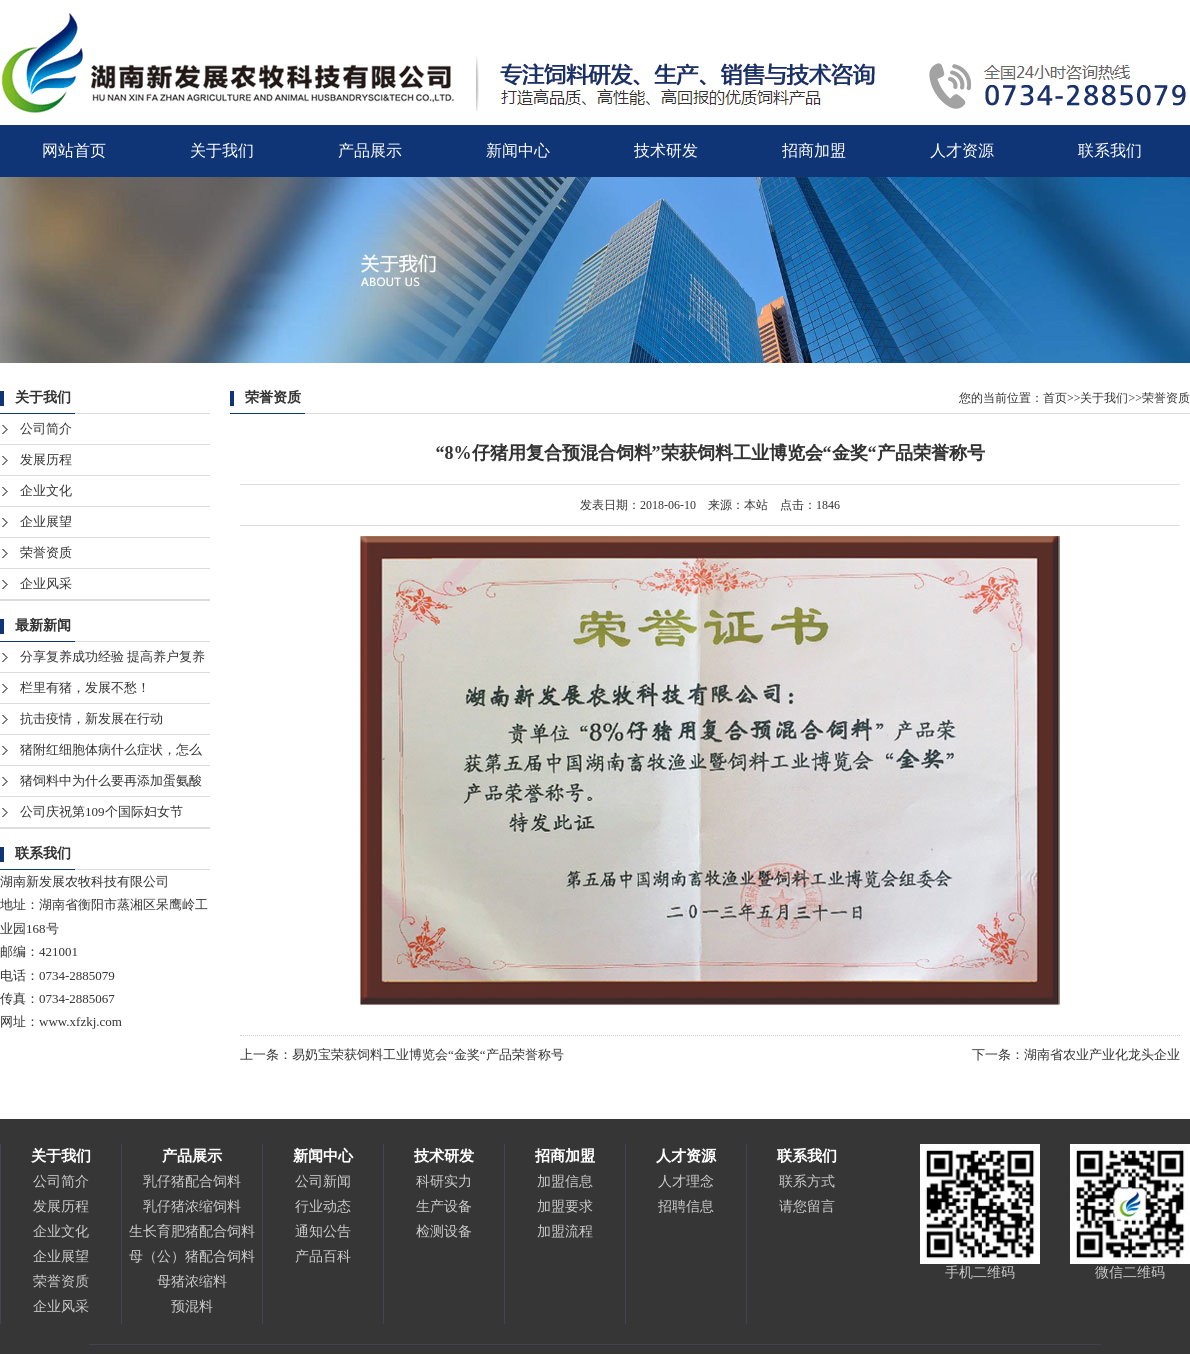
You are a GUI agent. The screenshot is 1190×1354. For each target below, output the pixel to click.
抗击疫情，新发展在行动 (91, 718)
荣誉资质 (46, 552)
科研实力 (444, 1181)
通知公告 (323, 1231)
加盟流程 (565, 1231)
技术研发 (666, 150)
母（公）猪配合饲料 (192, 1256)
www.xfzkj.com (80, 1021)
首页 (1055, 398)
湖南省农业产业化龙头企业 (1102, 1054)
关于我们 (222, 150)
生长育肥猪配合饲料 (192, 1231)
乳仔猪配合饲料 (192, 1181)
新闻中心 (518, 150)
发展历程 (46, 459)
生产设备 (444, 1206)
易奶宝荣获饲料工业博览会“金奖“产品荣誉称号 (428, 1054)
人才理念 (686, 1181)
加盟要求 (565, 1206)
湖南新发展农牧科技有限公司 (84, 881)
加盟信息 (565, 1181)
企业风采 (46, 583)
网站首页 (74, 150)
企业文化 (46, 490)
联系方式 (807, 1181)
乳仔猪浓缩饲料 (192, 1206)
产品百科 (323, 1256)
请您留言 (807, 1206)
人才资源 (962, 150)
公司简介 (46, 428)
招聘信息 (686, 1206)
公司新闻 (323, 1181)
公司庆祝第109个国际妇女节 (101, 811)
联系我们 (1110, 150)
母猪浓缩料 (192, 1281)
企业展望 (46, 521)
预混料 (192, 1306)
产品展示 (370, 150)
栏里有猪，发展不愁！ (85, 687)
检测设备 (444, 1231)
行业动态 (323, 1206)
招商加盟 (814, 150)
